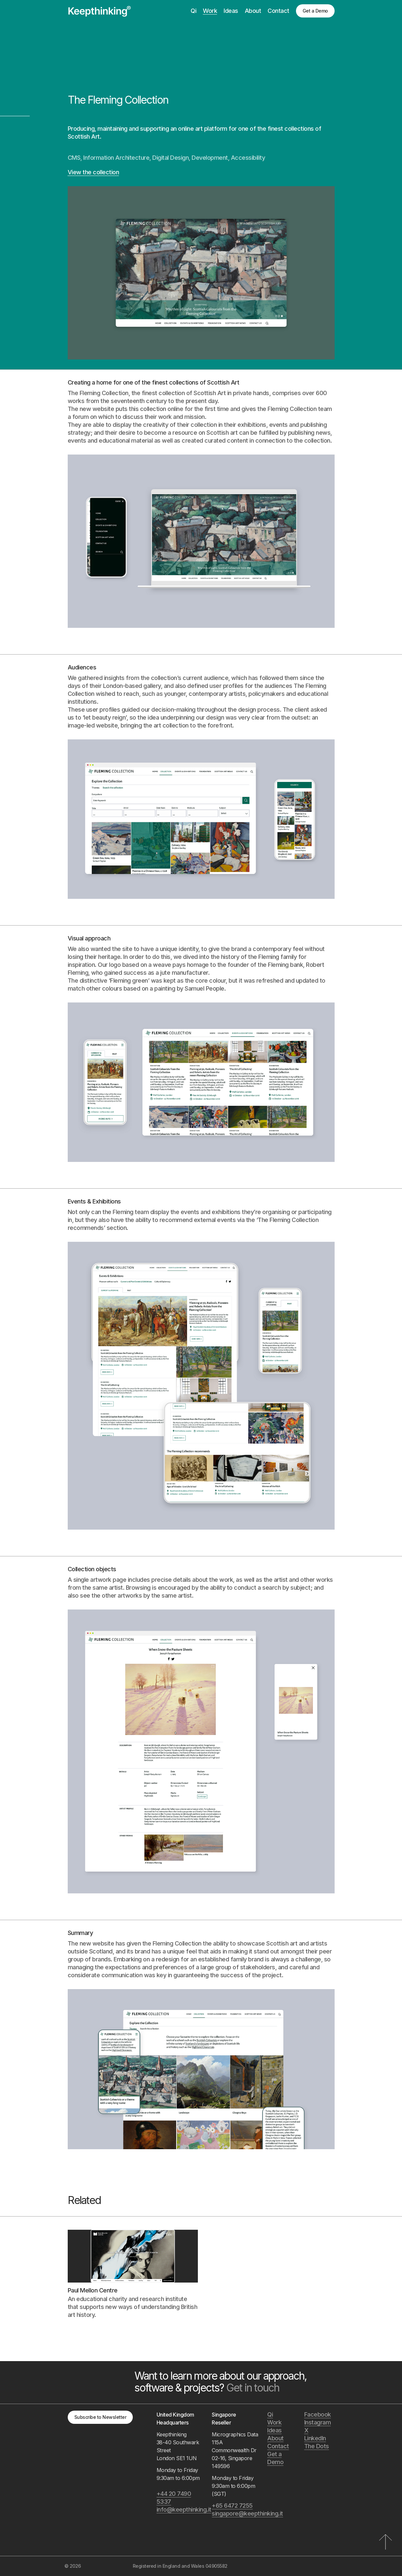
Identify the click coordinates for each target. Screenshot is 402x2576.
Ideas (231, 10)
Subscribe (100, 2417)
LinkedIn (315, 2438)
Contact (278, 10)
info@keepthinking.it (181, 2509)
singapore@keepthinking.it (236, 2513)
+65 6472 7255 (232, 2505)
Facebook (317, 2414)
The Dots (316, 2446)
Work (210, 10)
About (253, 10)
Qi (193, 10)
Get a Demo (315, 11)
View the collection (93, 172)
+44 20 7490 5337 (174, 2497)
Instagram (317, 2422)
